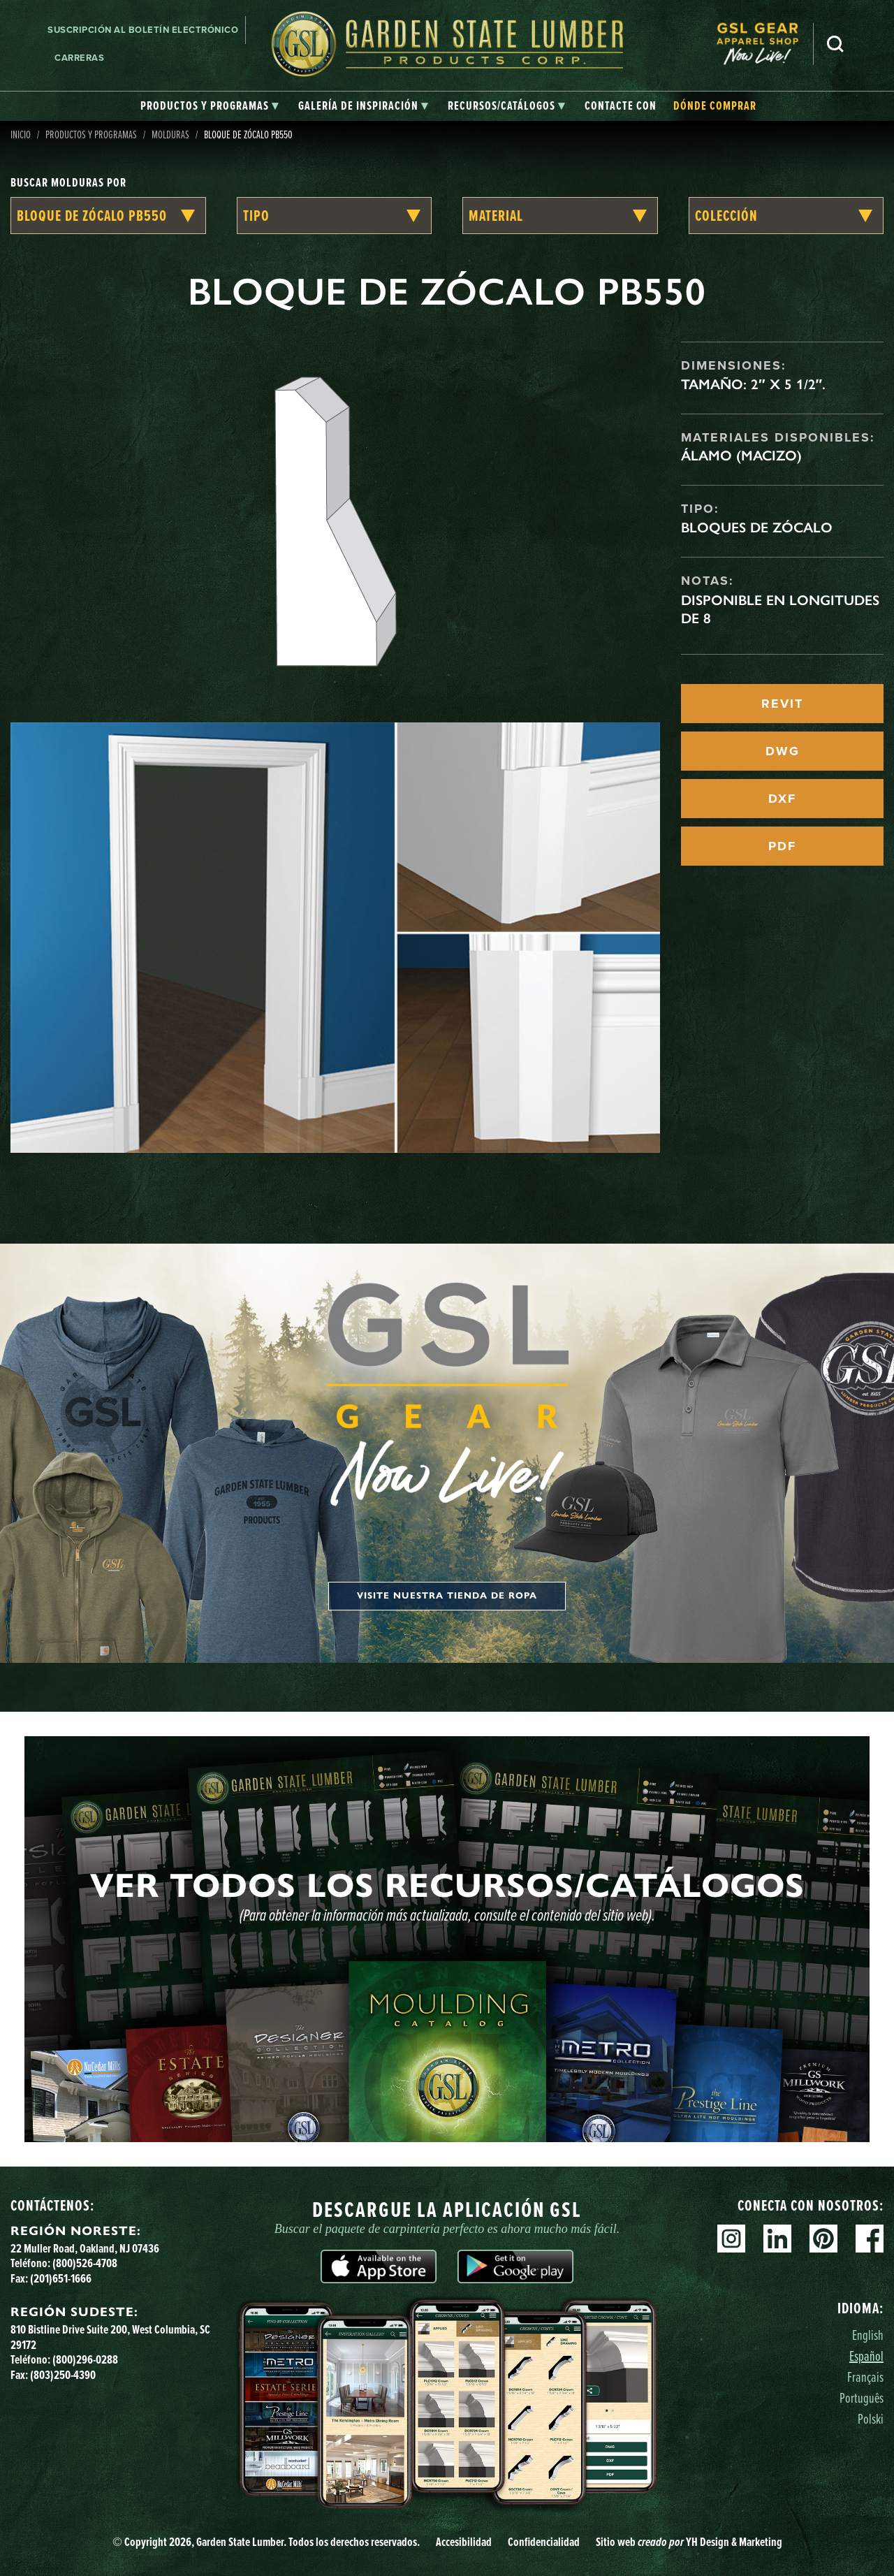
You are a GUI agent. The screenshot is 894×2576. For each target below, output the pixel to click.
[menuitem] (765, 43)
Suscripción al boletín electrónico (142, 29)
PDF (782, 846)
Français (865, 2376)
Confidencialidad (544, 2542)
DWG (782, 751)
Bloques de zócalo (757, 527)
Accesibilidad (464, 2542)
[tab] (209, 106)
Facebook (870, 2239)
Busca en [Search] (835, 44)
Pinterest (823, 2239)
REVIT (782, 703)
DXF (782, 798)
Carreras (79, 57)
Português (862, 2397)
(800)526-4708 (84, 2263)
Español (866, 2355)
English (868, 2334)
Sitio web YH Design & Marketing (689, 2542)
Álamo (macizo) (741, 455)
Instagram (731, 2239)
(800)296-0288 (85, 2359)
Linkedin (777, 2239)
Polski (871, 2418)
